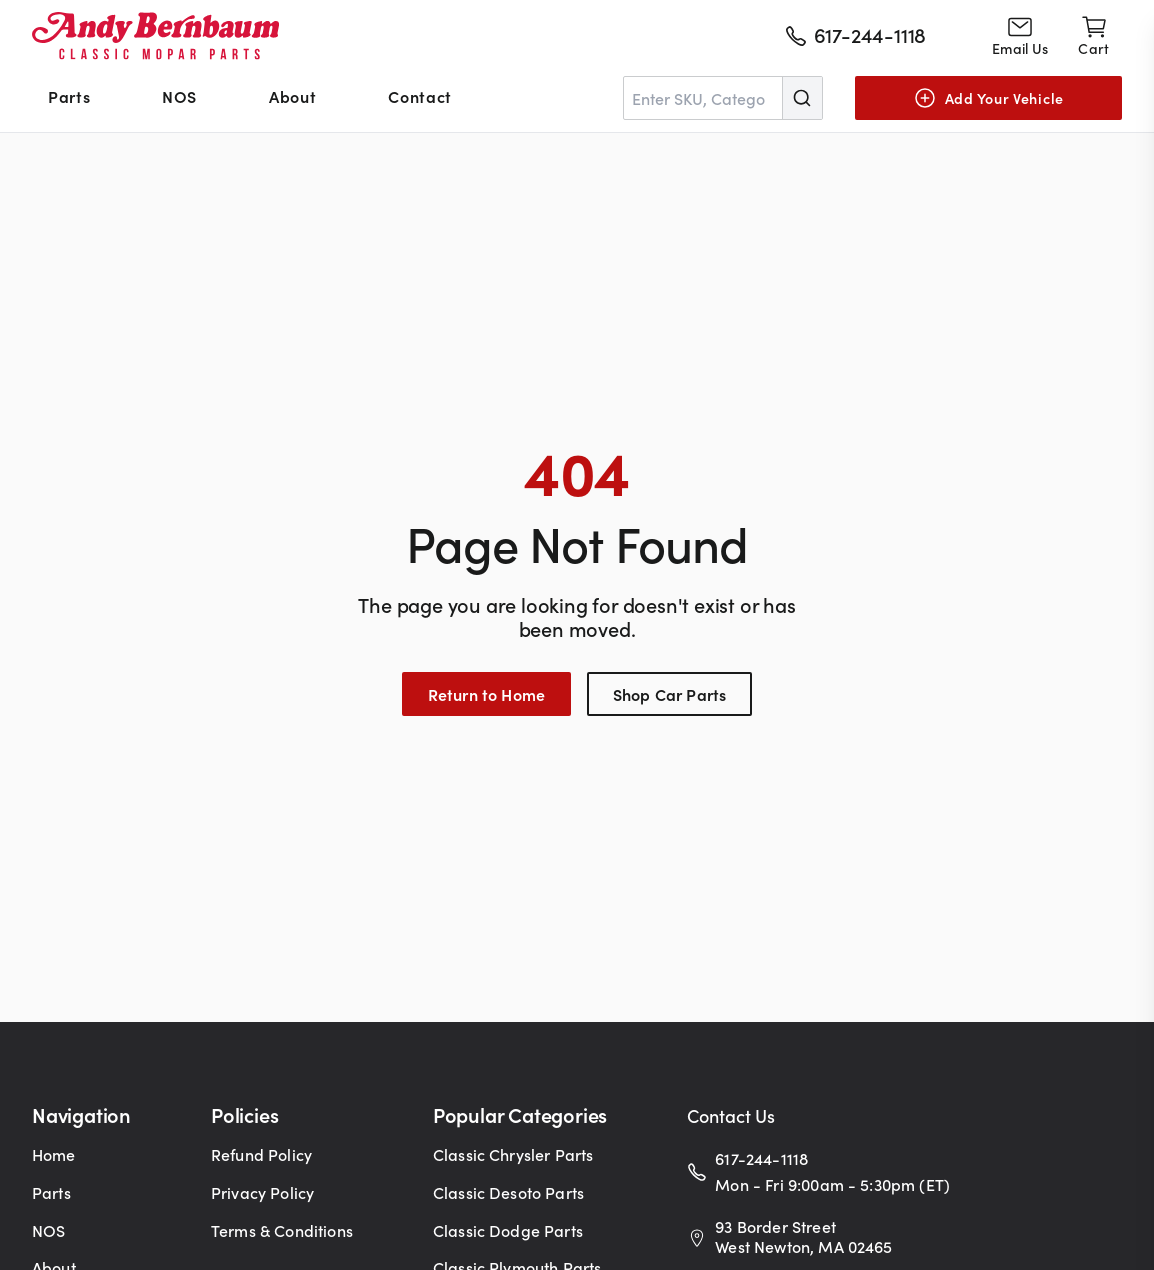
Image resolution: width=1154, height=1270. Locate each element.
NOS (179, 96)
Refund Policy (261, 1154)
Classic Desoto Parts (508, 1192)
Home (54, 1154)
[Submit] (802, 98)
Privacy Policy (262, 1192)
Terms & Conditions (282, 1230)
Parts (69, 96)
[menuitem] (69, 98)
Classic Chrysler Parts (513, 1154)
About (292, 96)
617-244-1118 (761, 1158)
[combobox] (723, 98)
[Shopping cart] (1093, 36)
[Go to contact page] (1020, 36)
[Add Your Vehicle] (988, 98)
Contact (419, 96)
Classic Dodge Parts (508, 1230)
